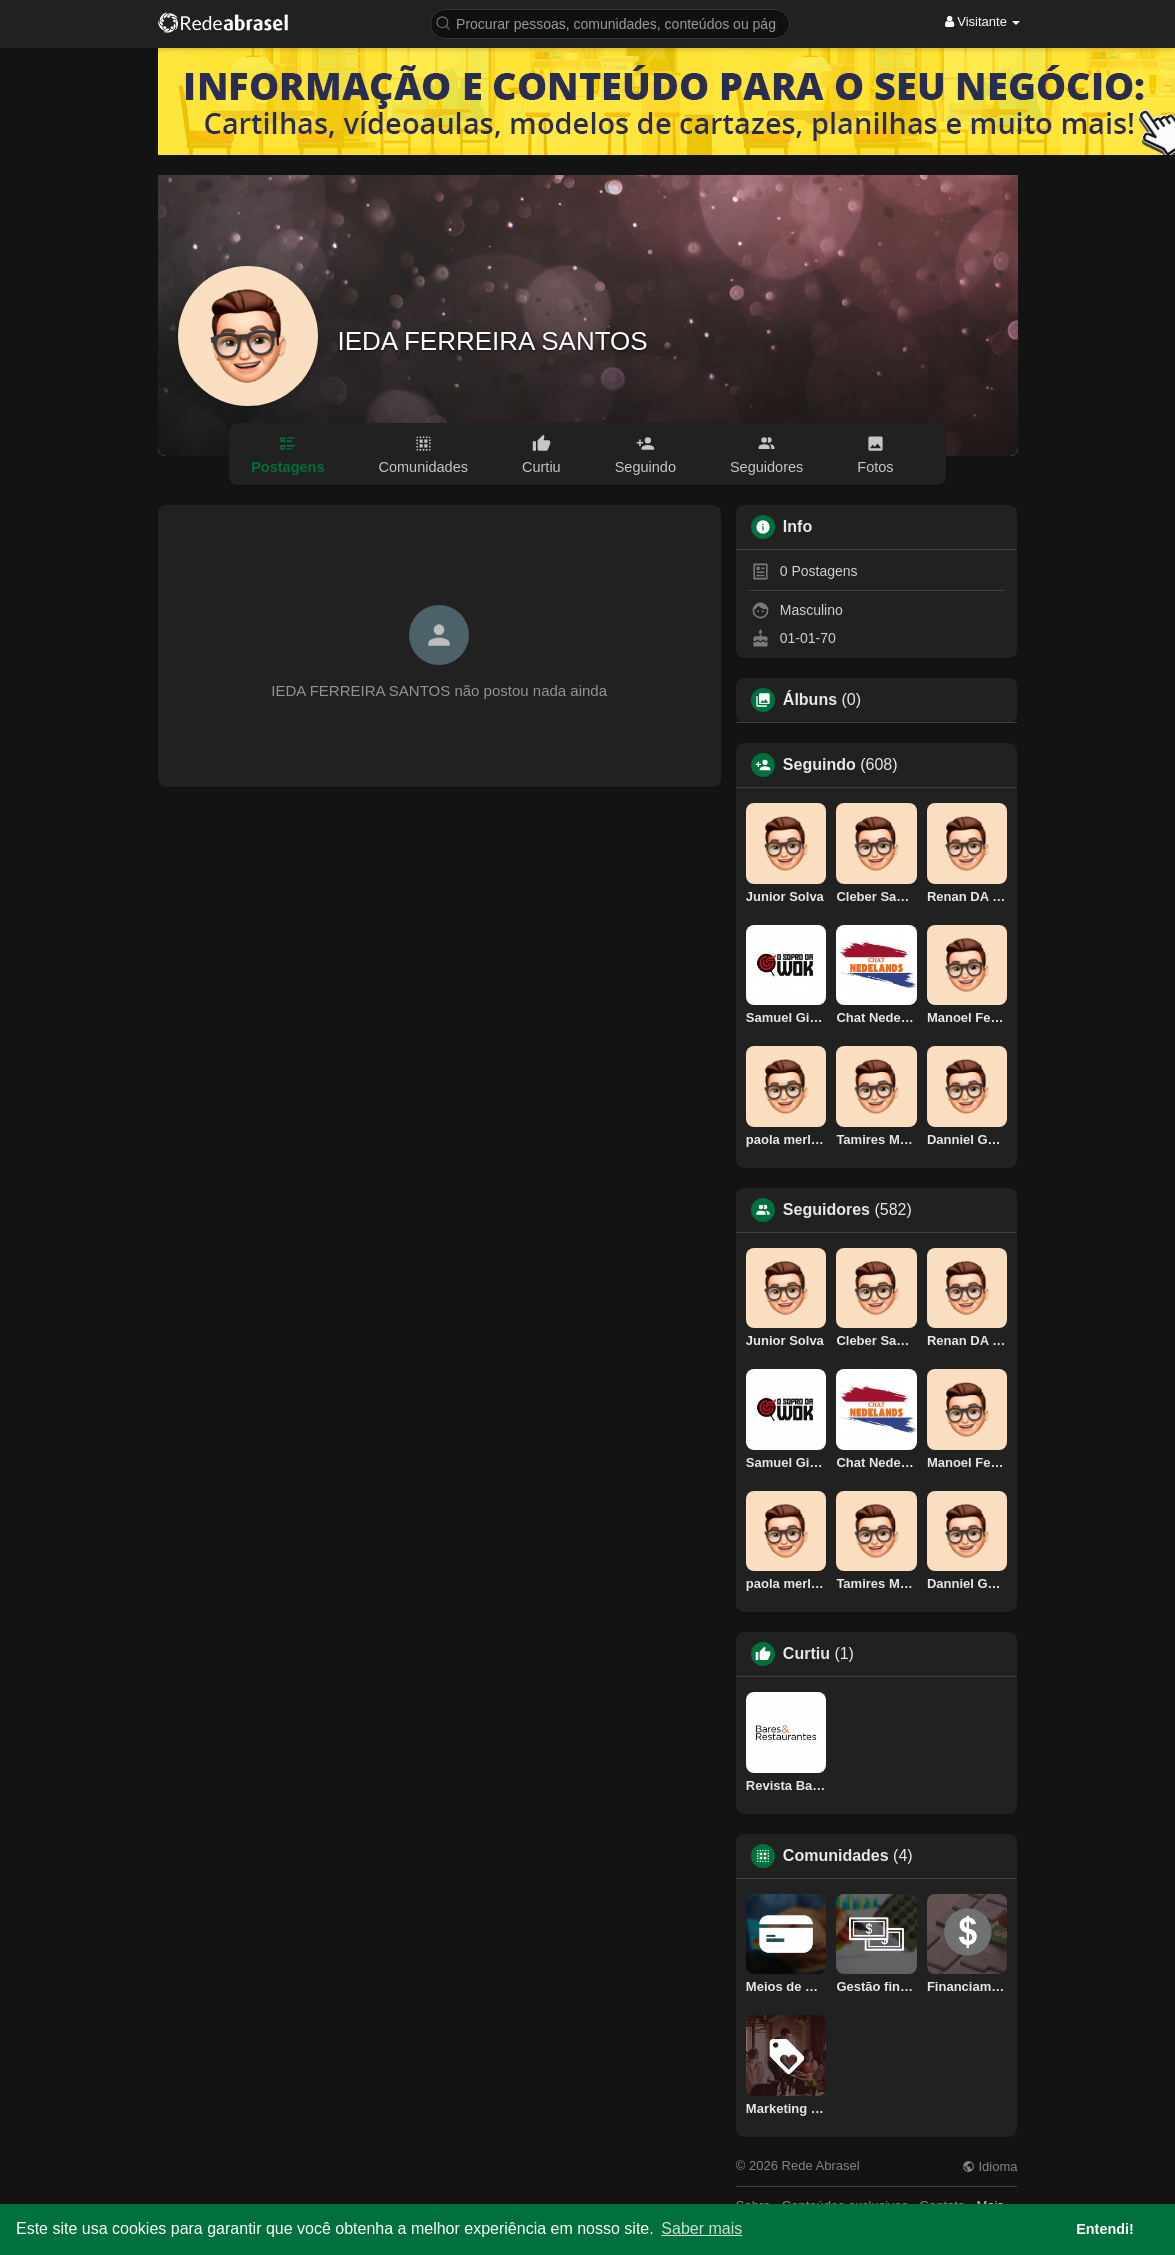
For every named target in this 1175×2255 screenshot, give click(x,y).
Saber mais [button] (701, 2228)
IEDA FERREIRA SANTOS (493, 341)
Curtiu (806, 1654)
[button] (610, 22)
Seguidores (826, 1210)
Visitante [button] (983, 21)
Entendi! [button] (1105, 2229)
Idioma (990, 2166)
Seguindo (819, 765)
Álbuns (810, 700)
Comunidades (836, 1856)
